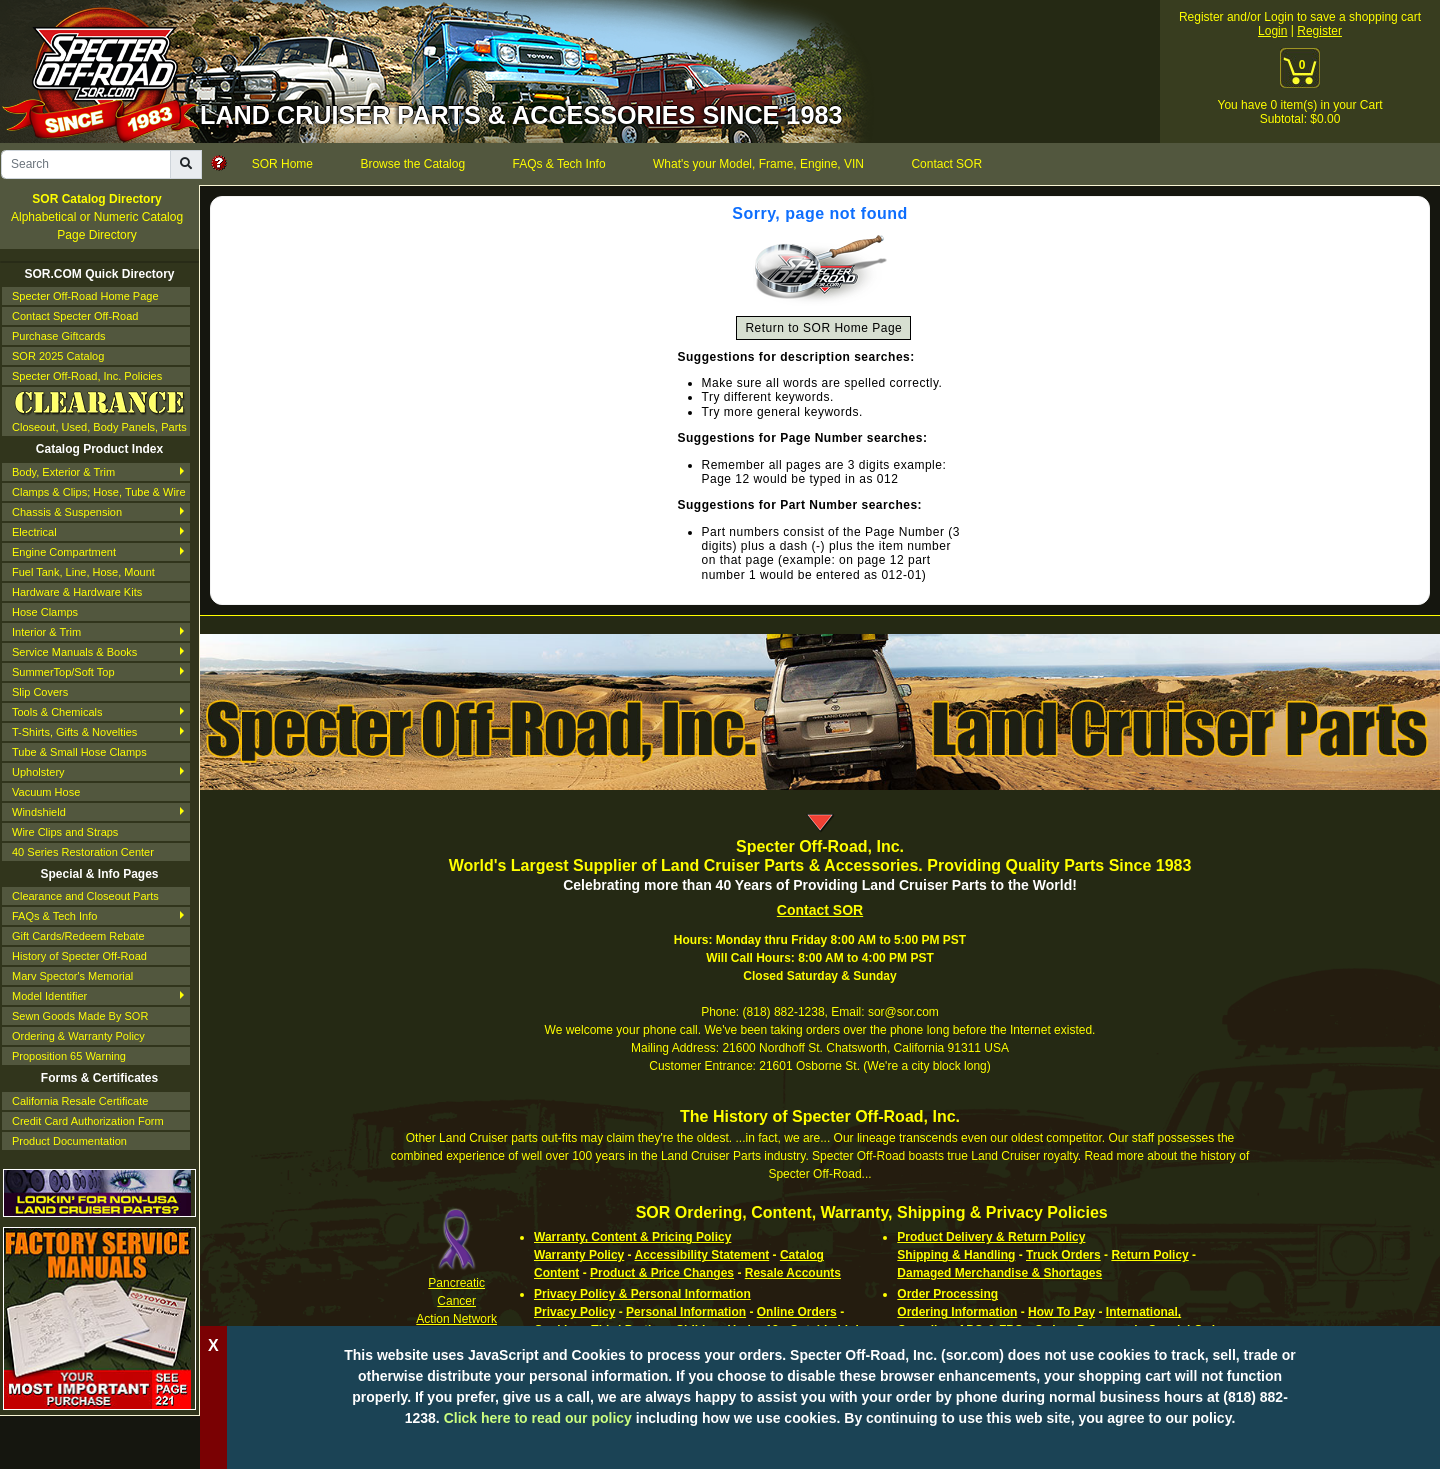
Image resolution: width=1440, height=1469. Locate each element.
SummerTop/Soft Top (63, 672)
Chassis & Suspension (67, 512)
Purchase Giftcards (59, 336)
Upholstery (38, 772)
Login (1272, 31)
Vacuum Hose (46, 792)
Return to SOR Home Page (823, 328)
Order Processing (947, 1294)
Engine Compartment (64, 552)
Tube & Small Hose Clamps (79, 752)
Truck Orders (1063, 1255)
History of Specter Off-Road (79, 956)
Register (1319, 31)
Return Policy (1149, 1255)
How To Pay (1061, 1312)
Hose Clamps (45, 612)
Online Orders (797, 1312)
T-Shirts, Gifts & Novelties (74, 732)
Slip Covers (40, 692)
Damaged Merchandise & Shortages (999, 1273)
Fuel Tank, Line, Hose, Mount (83, 572)
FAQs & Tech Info (54, 916)
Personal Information (686, 1312)
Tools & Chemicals (57, 712)
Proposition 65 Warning (69, 1056)
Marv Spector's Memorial (72, 976)
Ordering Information (957, 1312)
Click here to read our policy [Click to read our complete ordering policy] (538, 1418)
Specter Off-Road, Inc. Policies (87, 376)
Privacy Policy (574, 1312)
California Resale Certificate (80, 1101)
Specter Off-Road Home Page (85, 296)
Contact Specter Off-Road (75, 316)
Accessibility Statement (701, 1255)
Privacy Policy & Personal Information (642, 1294)
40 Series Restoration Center (83, 852)
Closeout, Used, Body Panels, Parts (99, 410)
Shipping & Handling (956, 1255)
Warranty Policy (579, 1255)
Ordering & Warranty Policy (78, 1036)
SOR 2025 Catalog (58, 356)
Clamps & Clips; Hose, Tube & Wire (99, 492)
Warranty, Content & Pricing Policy (632, 1237)
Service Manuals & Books (74, 652)
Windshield (39, 812)
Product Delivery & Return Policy (991, 1237)
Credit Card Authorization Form (88, 1121)
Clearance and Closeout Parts (85, 896)
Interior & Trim (46, 632)
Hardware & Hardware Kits (77, 592)
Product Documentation (69, 1141)
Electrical (34, 532)
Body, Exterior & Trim (63, 472)
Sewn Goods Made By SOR (80, 1016)
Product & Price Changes (662, 1273)
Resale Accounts (793, 1273)
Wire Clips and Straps (65, 832)
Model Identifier (49, 996)
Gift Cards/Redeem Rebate (78, 936)
